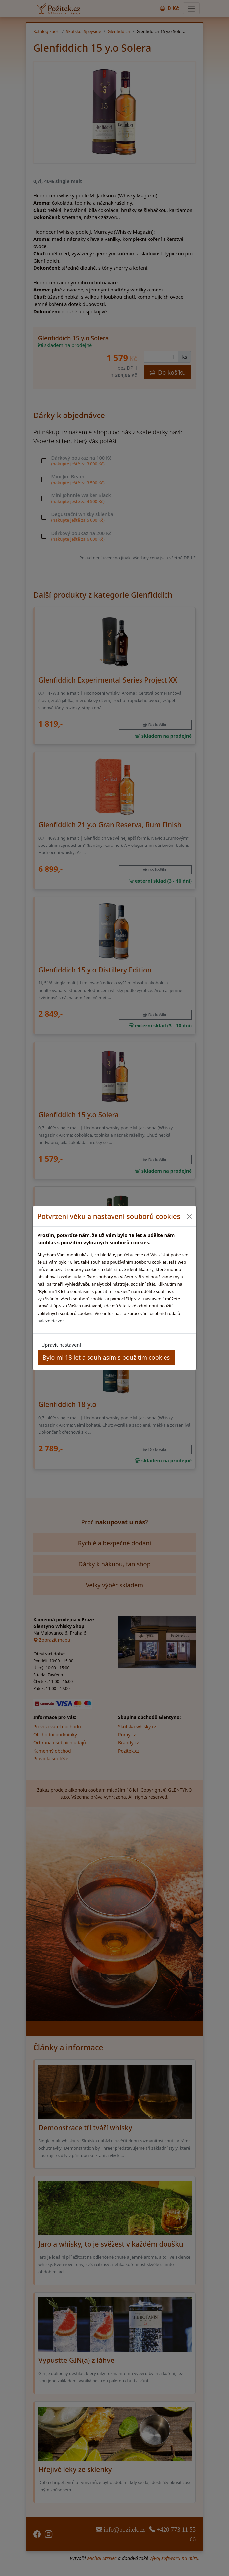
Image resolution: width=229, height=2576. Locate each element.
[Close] (189, 1216)
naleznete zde (51, 1321)
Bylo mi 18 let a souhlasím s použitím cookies (106, 1357)
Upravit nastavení (61, 1344)
